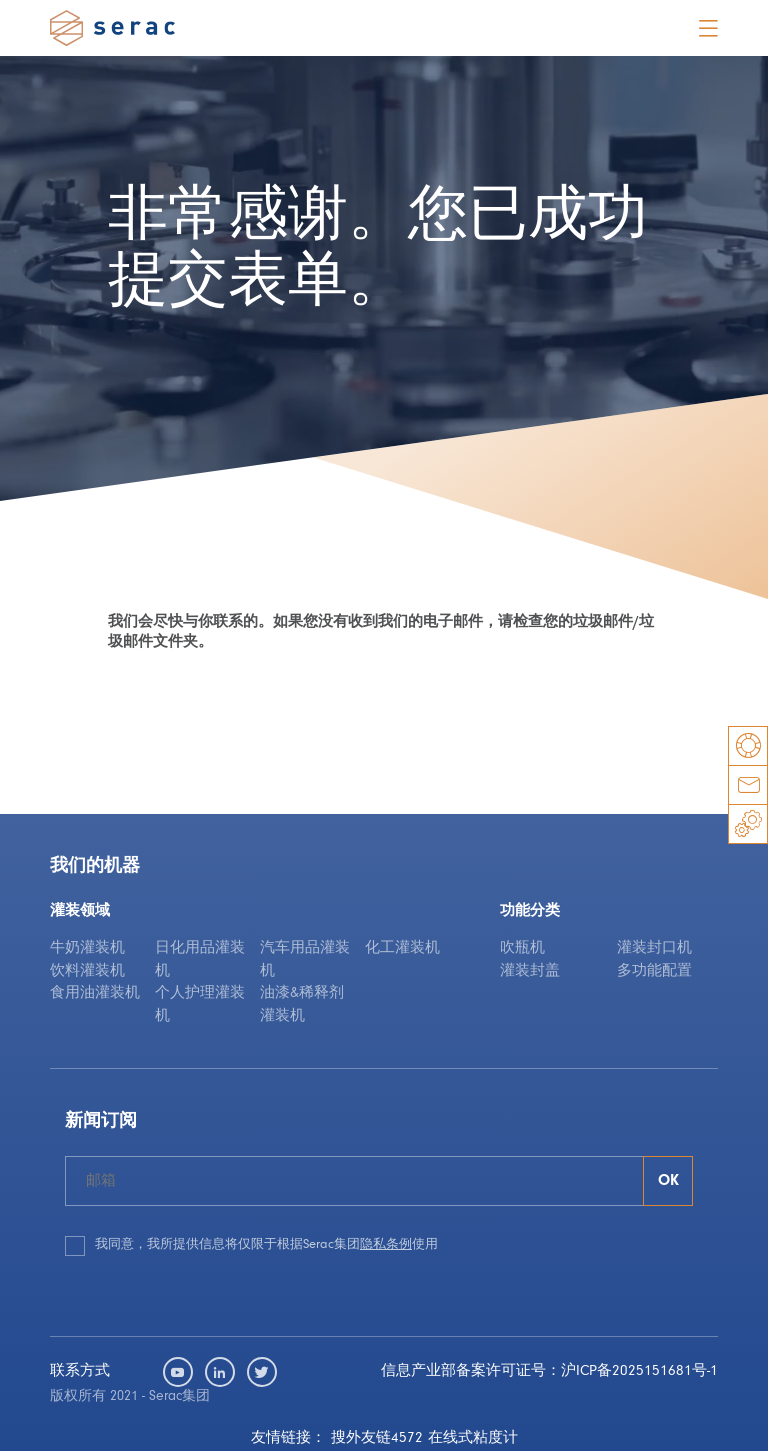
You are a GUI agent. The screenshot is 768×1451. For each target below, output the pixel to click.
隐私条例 (386, 1244)
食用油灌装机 (95, 993)
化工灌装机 (402, 948)
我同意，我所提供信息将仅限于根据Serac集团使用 (266, 1244)
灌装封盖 (530, 971)
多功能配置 (654, 971)
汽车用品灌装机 (305, 960)
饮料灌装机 (87, 971)
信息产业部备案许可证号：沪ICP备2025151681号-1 (549, 1371)
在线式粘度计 (473, 1438)
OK (668, 1181)
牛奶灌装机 (87, 948)
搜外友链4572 (377, 1438)
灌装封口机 (654, 948)
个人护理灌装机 (200, 1005)
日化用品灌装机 (200, 960)
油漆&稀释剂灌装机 (302, 1005)
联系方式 (80, 1371)
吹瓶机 (522, 948)
